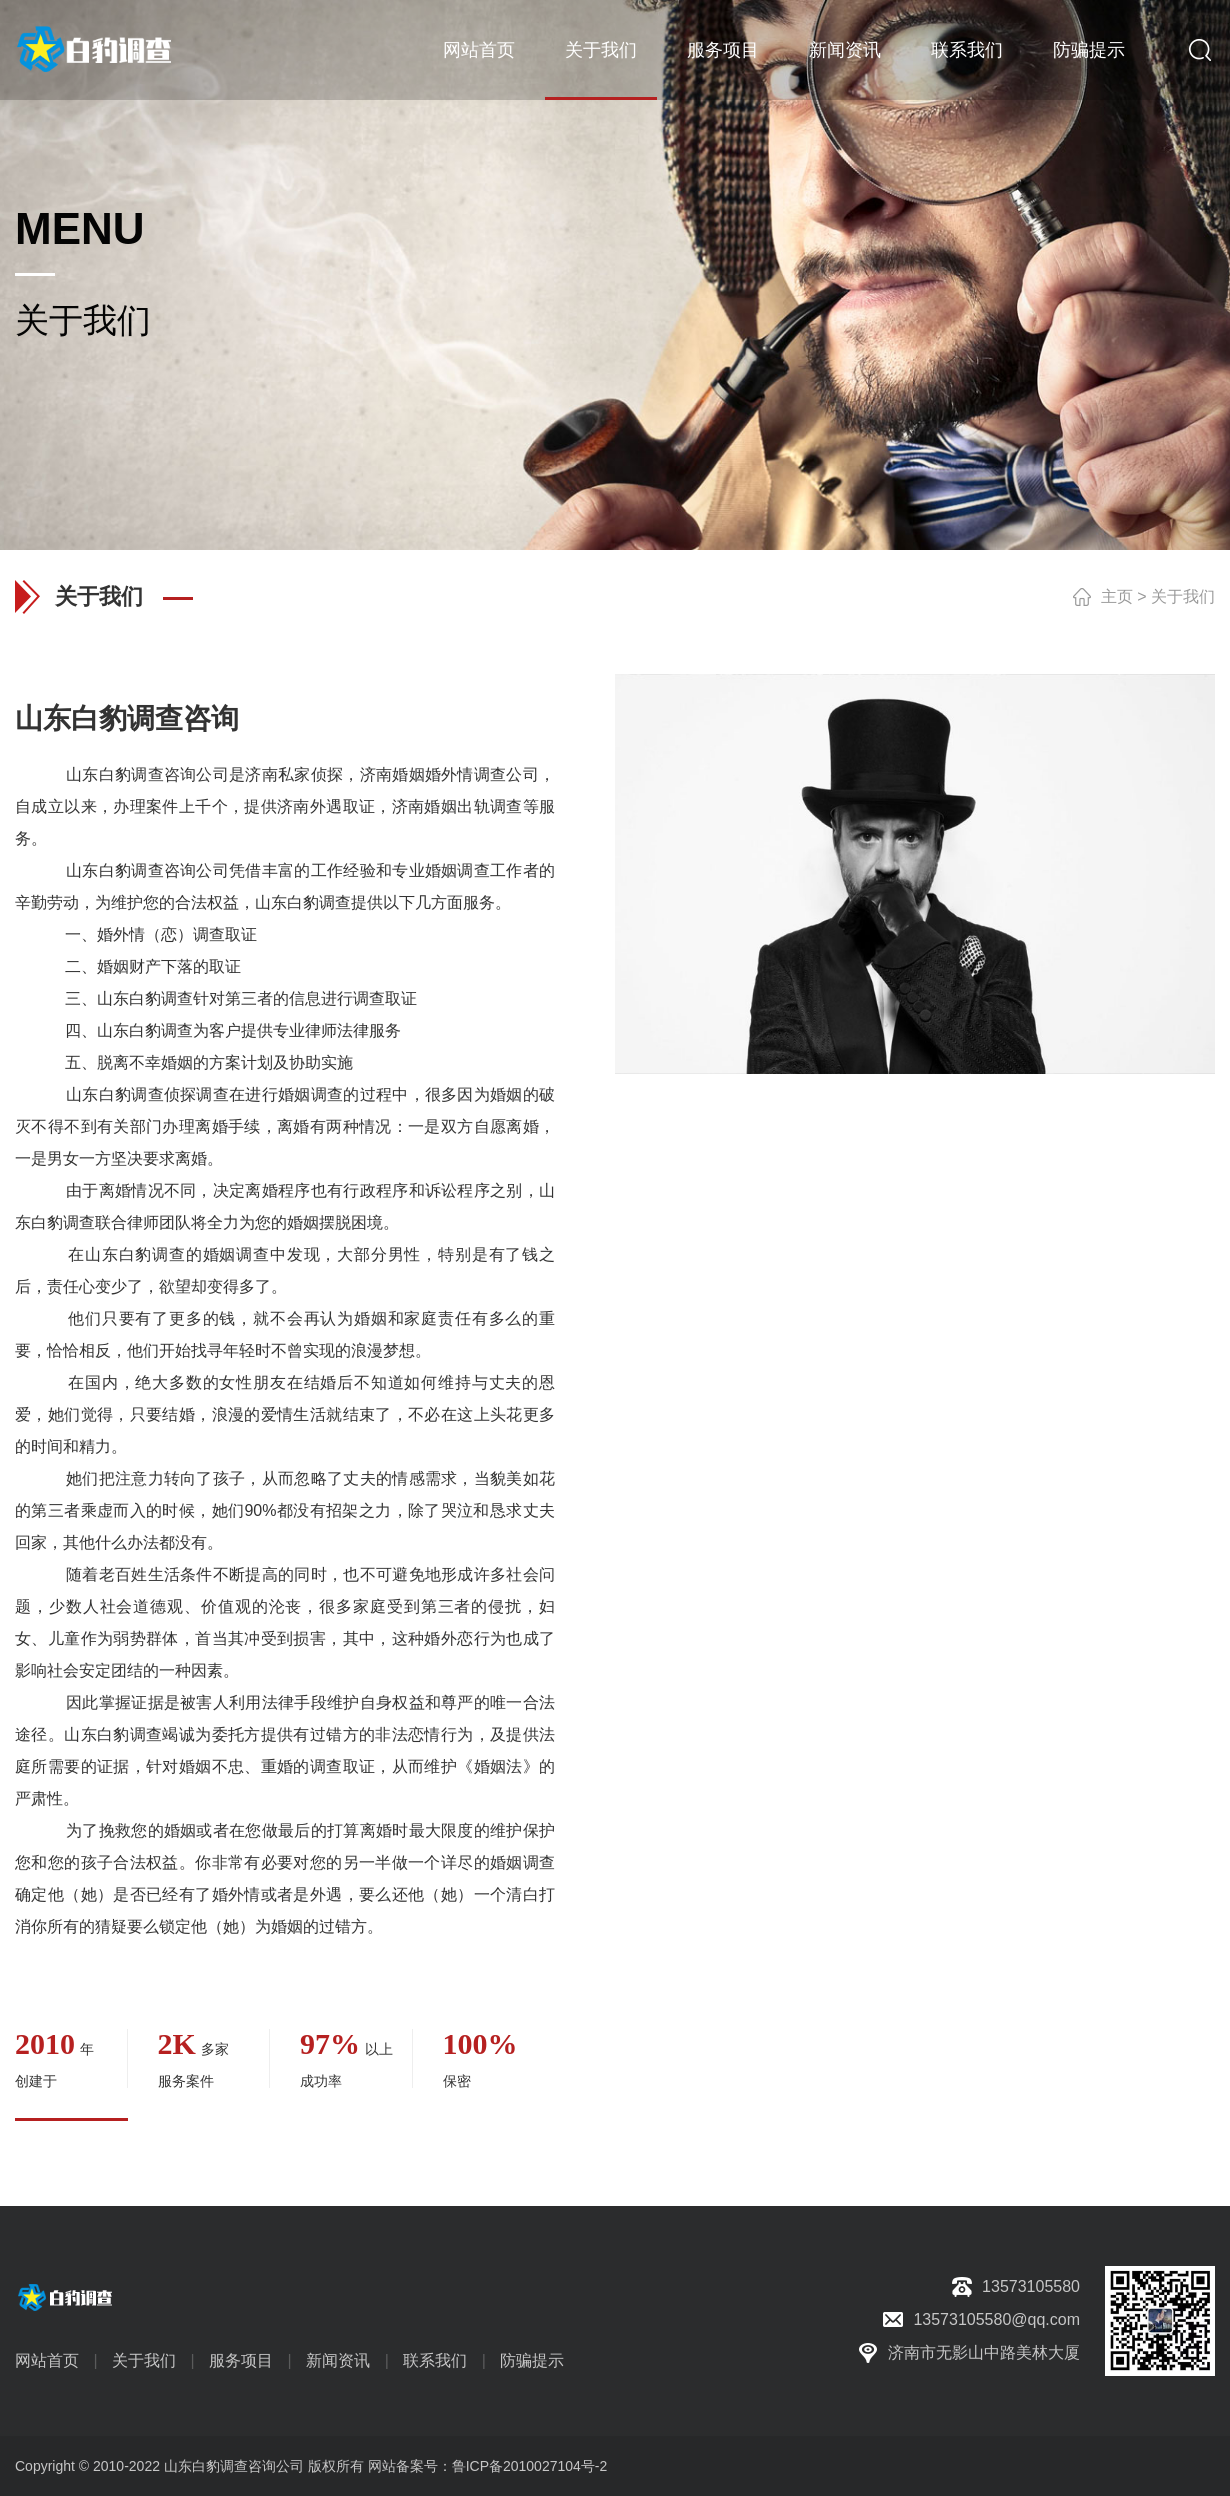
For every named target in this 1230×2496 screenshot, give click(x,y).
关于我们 (601, 50)
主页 (1117, 596)
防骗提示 (1089, 50)
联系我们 (967, 50)
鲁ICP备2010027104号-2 (530, 2466)
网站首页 (479, 50)
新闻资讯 (845, 50)
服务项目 (723, 50)
